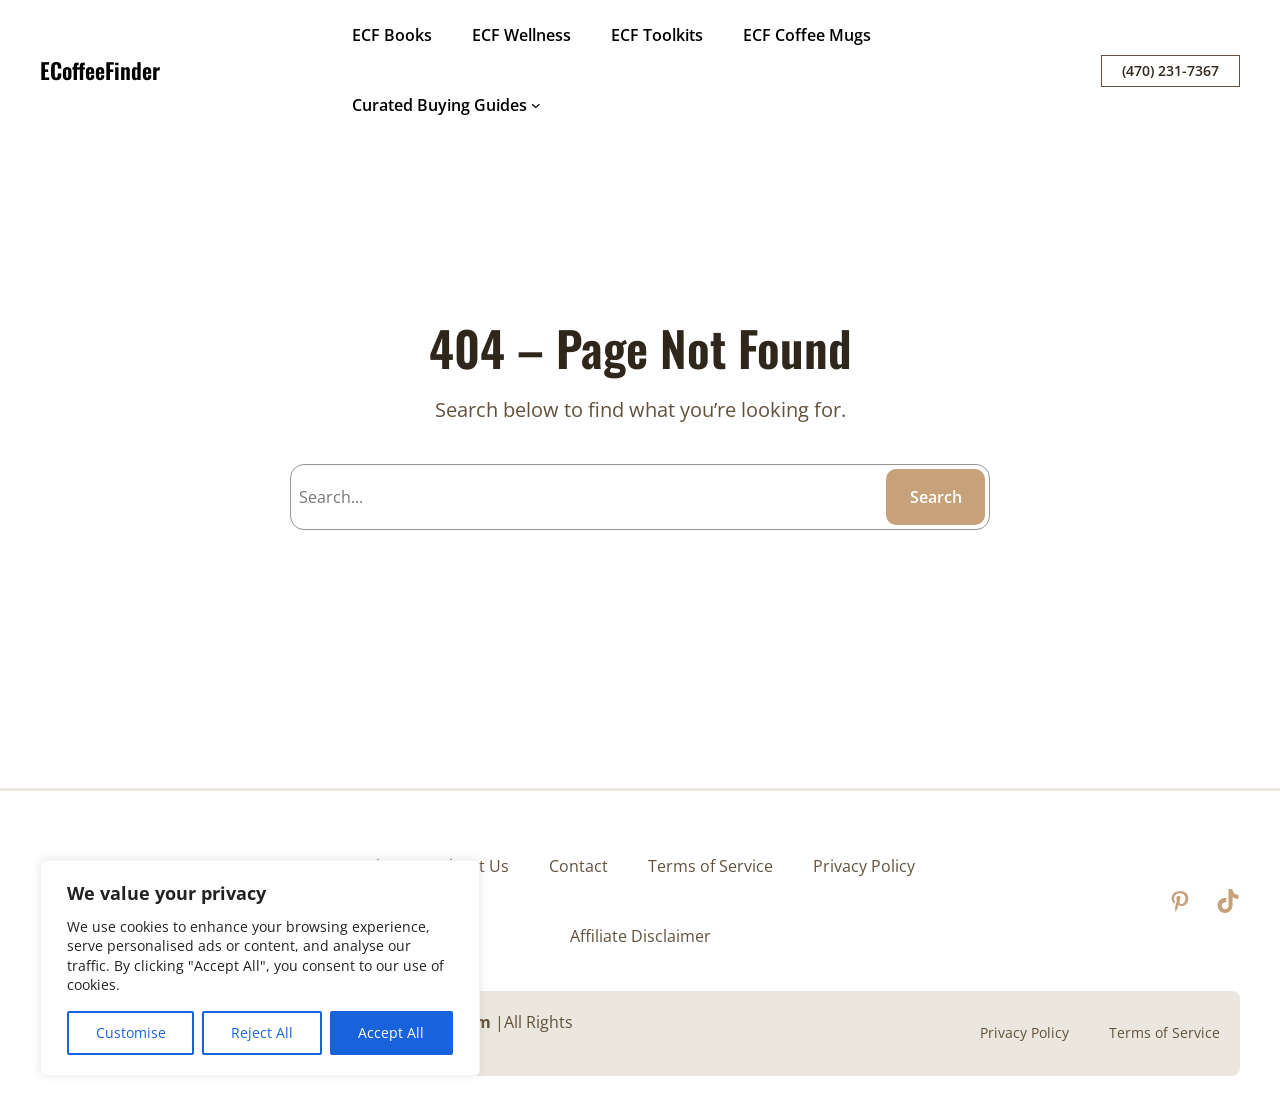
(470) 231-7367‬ (1170, 70)
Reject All (262, 1032)
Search (936, 497)
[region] (260, 968)
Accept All (391, 1032)
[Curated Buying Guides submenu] (536, 105)
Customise (131, 1032)
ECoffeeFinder (100, 70)
